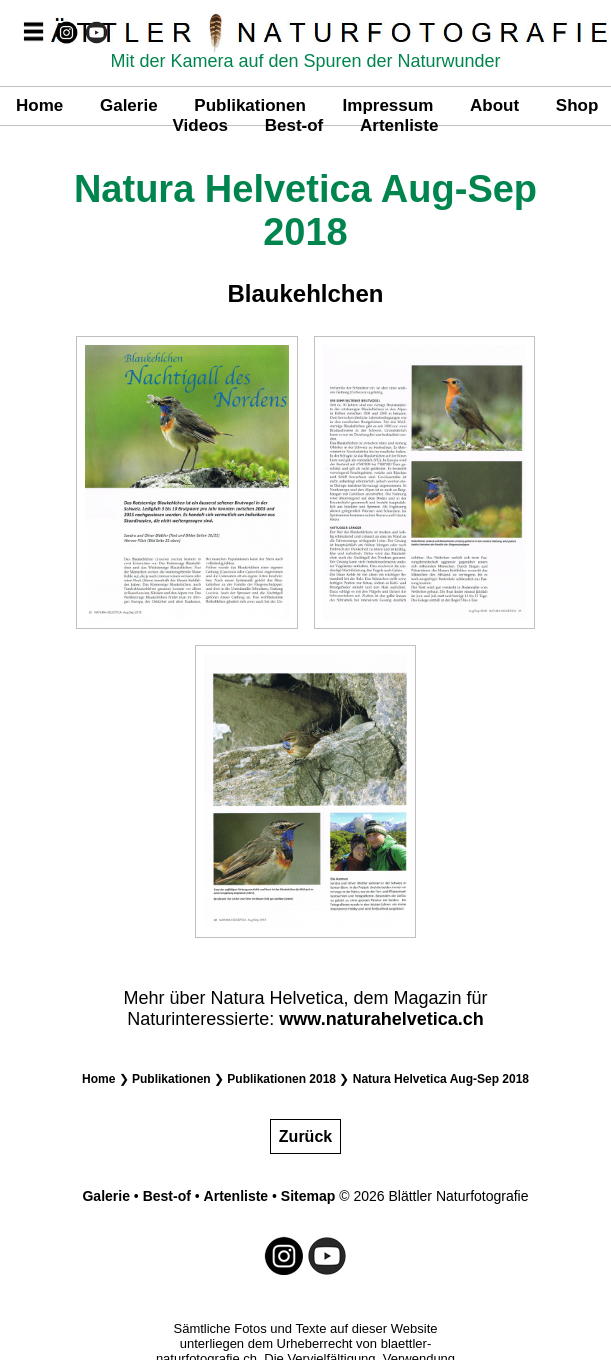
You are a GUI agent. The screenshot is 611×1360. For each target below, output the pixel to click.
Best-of (294, 125)
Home (39, 105)
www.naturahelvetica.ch (381, 1019)
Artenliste (399, 125)
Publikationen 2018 (281, 1079)
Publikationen (249, 105)
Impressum (388, 105)
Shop (577, 105)
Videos (200, 125)
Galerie (129, 105)
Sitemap (308, 1196)
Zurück (305, 1136)
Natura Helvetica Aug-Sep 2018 (441, 1079)
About (494, 105)
